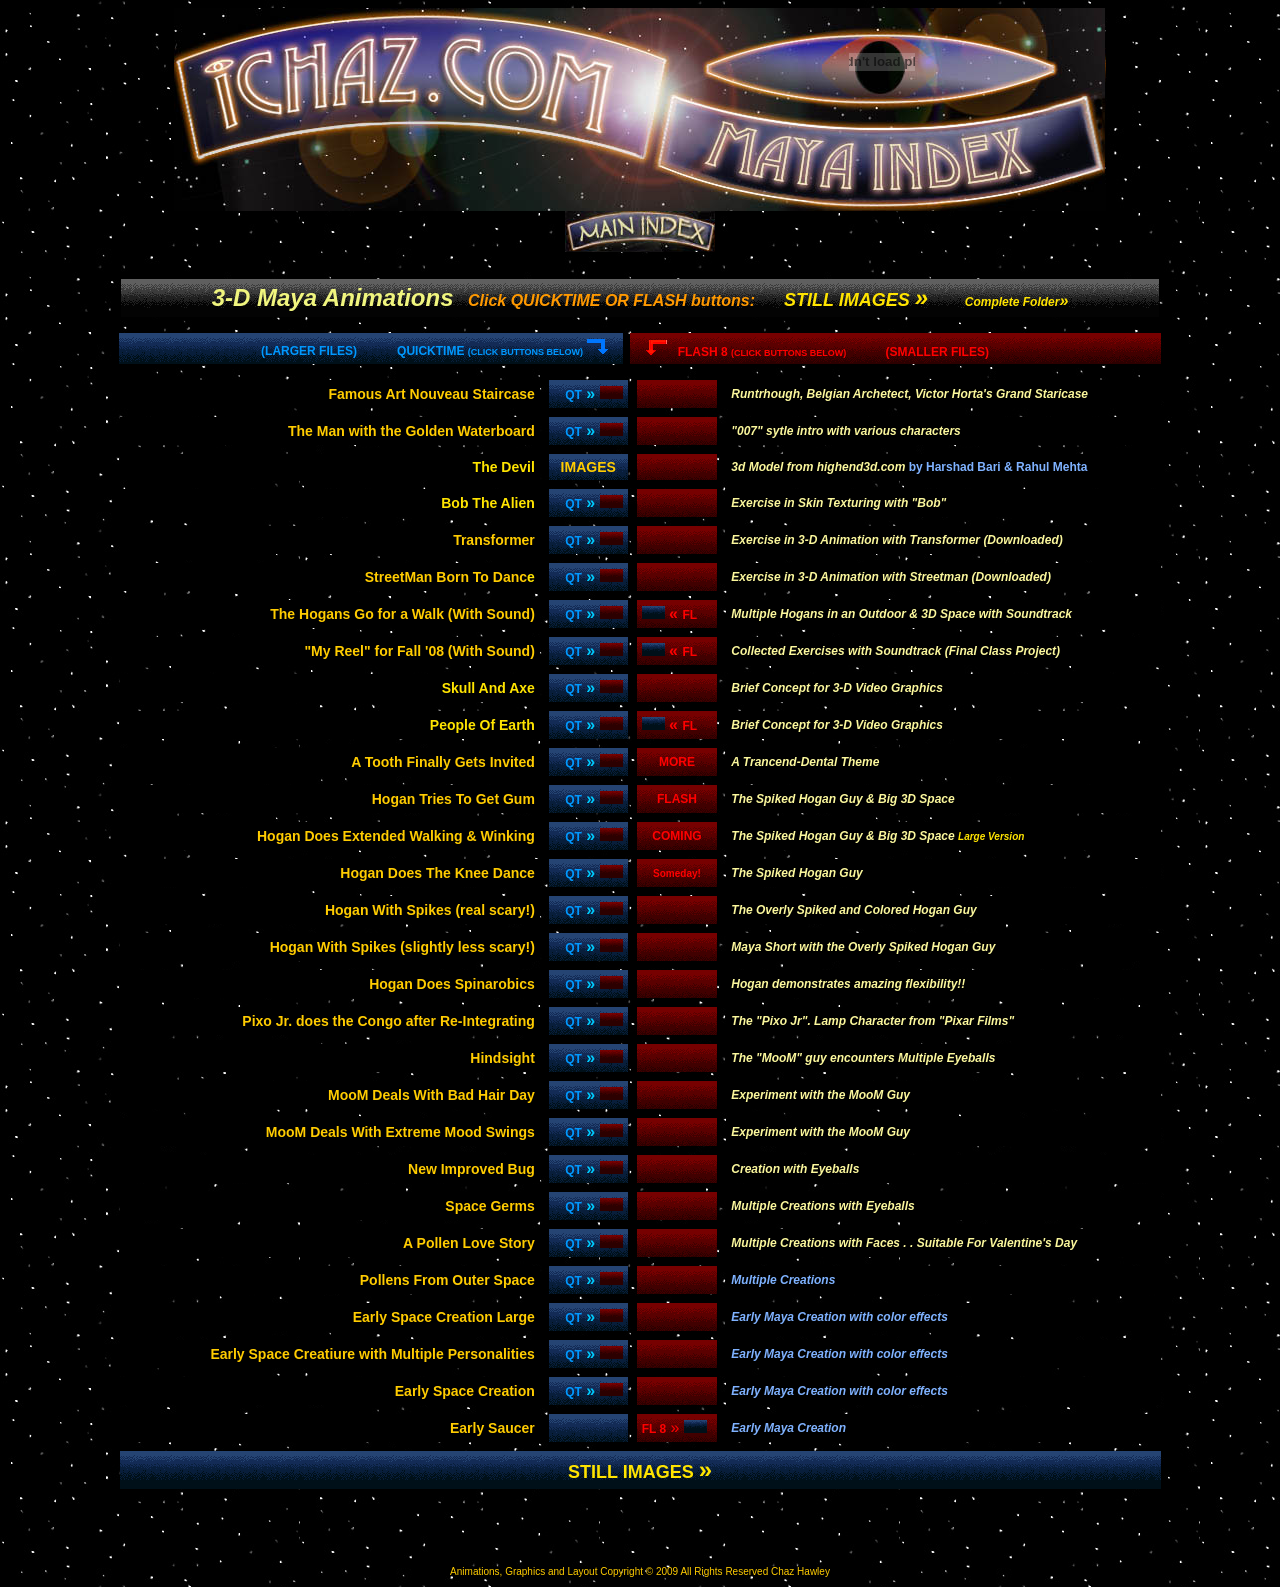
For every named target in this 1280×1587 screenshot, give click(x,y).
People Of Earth (482, 725)
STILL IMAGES (856, 300)
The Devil (504, 467)
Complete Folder (1012, 302)
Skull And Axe (488, 688)
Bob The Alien (488, 503)
